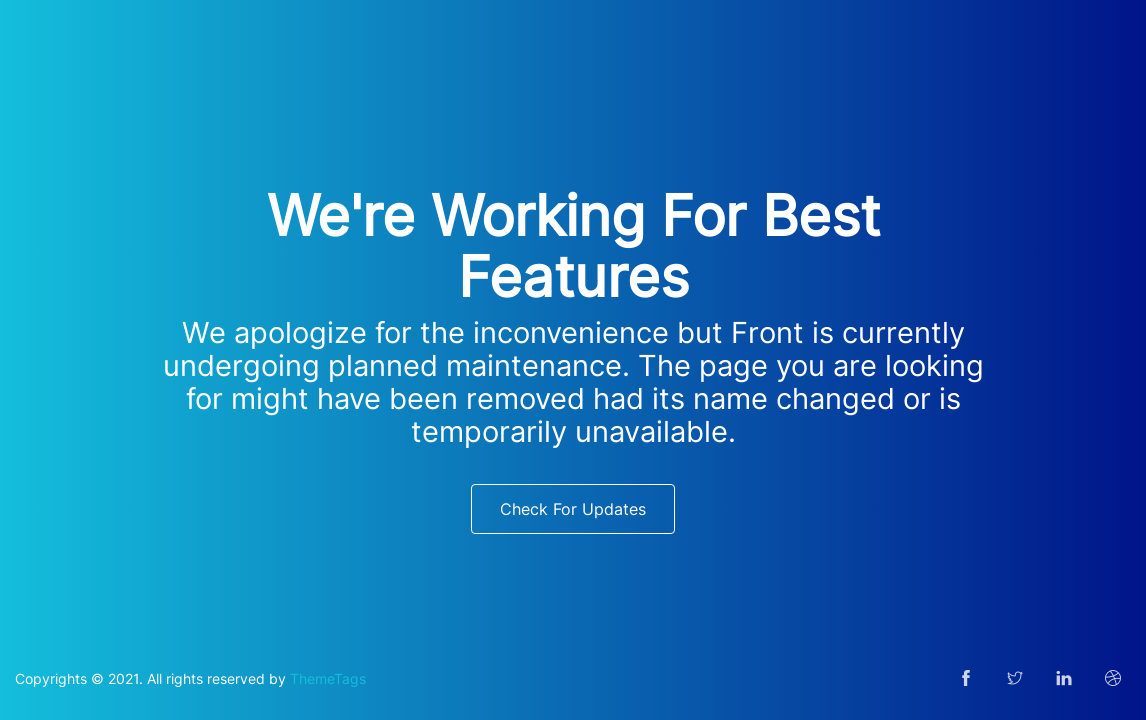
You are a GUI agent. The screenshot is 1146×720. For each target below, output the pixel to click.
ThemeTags (328, 678)
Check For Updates (573, 509)
